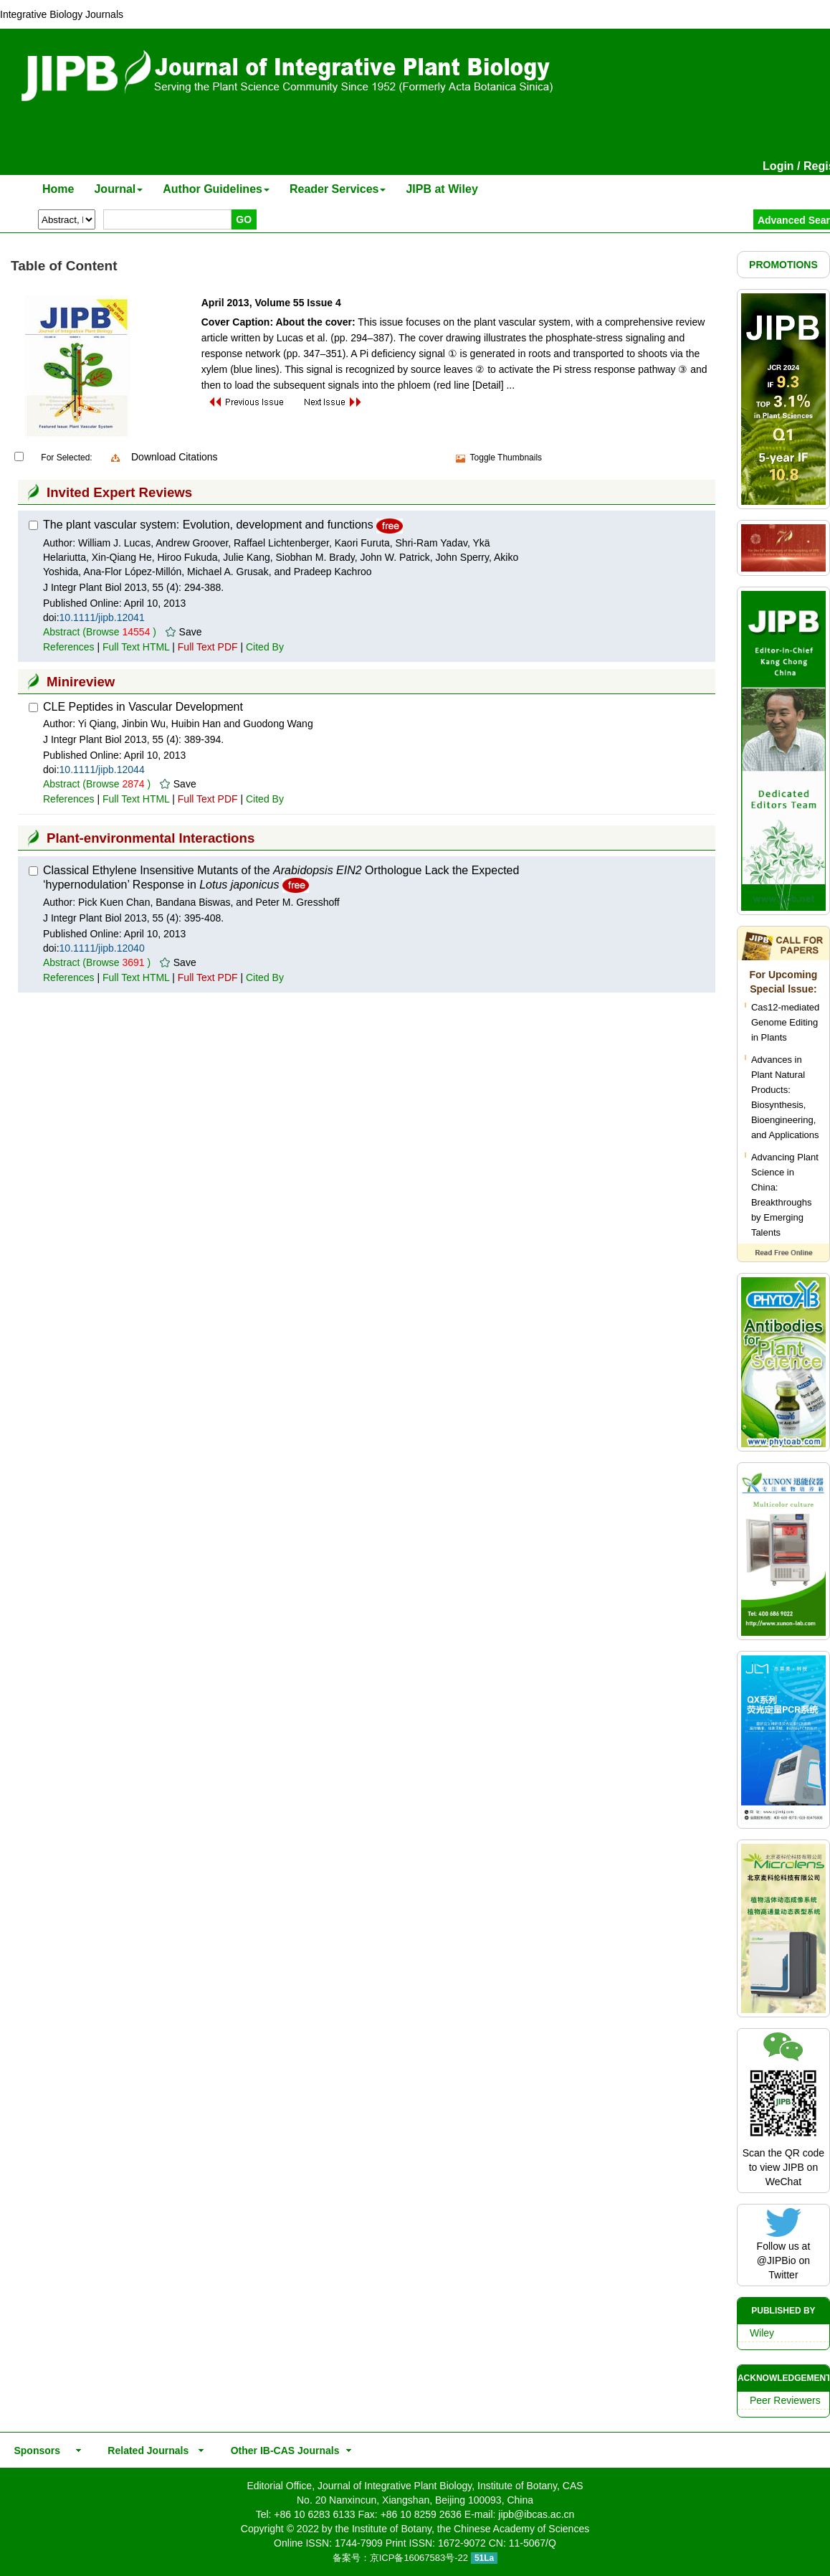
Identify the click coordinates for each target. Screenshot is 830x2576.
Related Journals (145, 2450)
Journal (118, 189)
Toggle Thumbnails (506, 458)
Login (778, 166)
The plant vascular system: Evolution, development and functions (208, 524)
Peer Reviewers (785, 2400)
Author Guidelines (216, 189)
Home (58, 189)
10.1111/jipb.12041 (102, 617)
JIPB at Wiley (441, 189)
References (69, 647)
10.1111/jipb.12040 (102, 948)
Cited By (265, 647)
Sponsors (34, 2450)
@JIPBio (776, 2260)
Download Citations (174, 457)
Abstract (61, 632)
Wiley (762, 2333)
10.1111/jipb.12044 (102, 769)
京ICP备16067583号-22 (419, 2557)
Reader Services (338, 189)
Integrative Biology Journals (61, 14)
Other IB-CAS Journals (280, 2450)
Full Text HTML (135, 647)
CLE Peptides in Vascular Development (143, 707)
